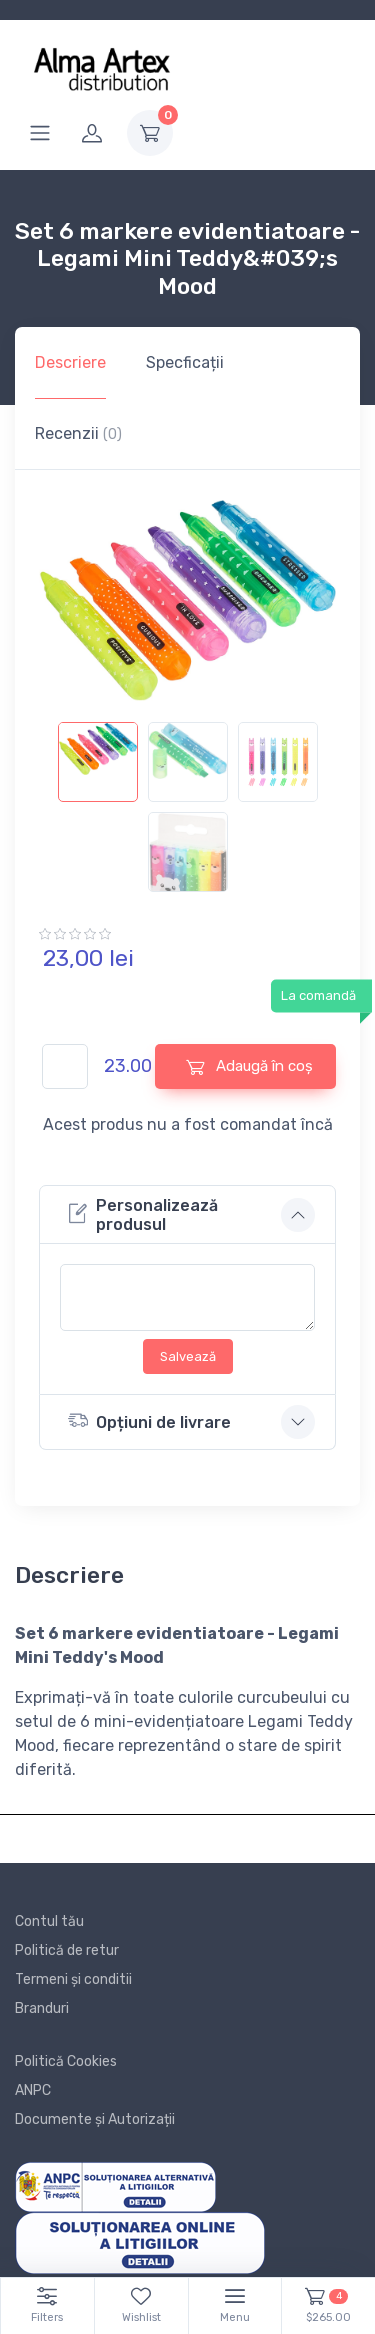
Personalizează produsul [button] (143, 1215)
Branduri (42, 2008)
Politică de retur (67, 1950)
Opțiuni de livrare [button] (149, 1420)
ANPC (33, 2090)
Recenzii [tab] (78, 433)
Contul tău (49, 1921)
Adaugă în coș (249, 1066)
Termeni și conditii (73, 1979)
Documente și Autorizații (95, 2119)
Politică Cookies (66, 2061)
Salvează (188, 1356)
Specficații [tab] (185, 362)
